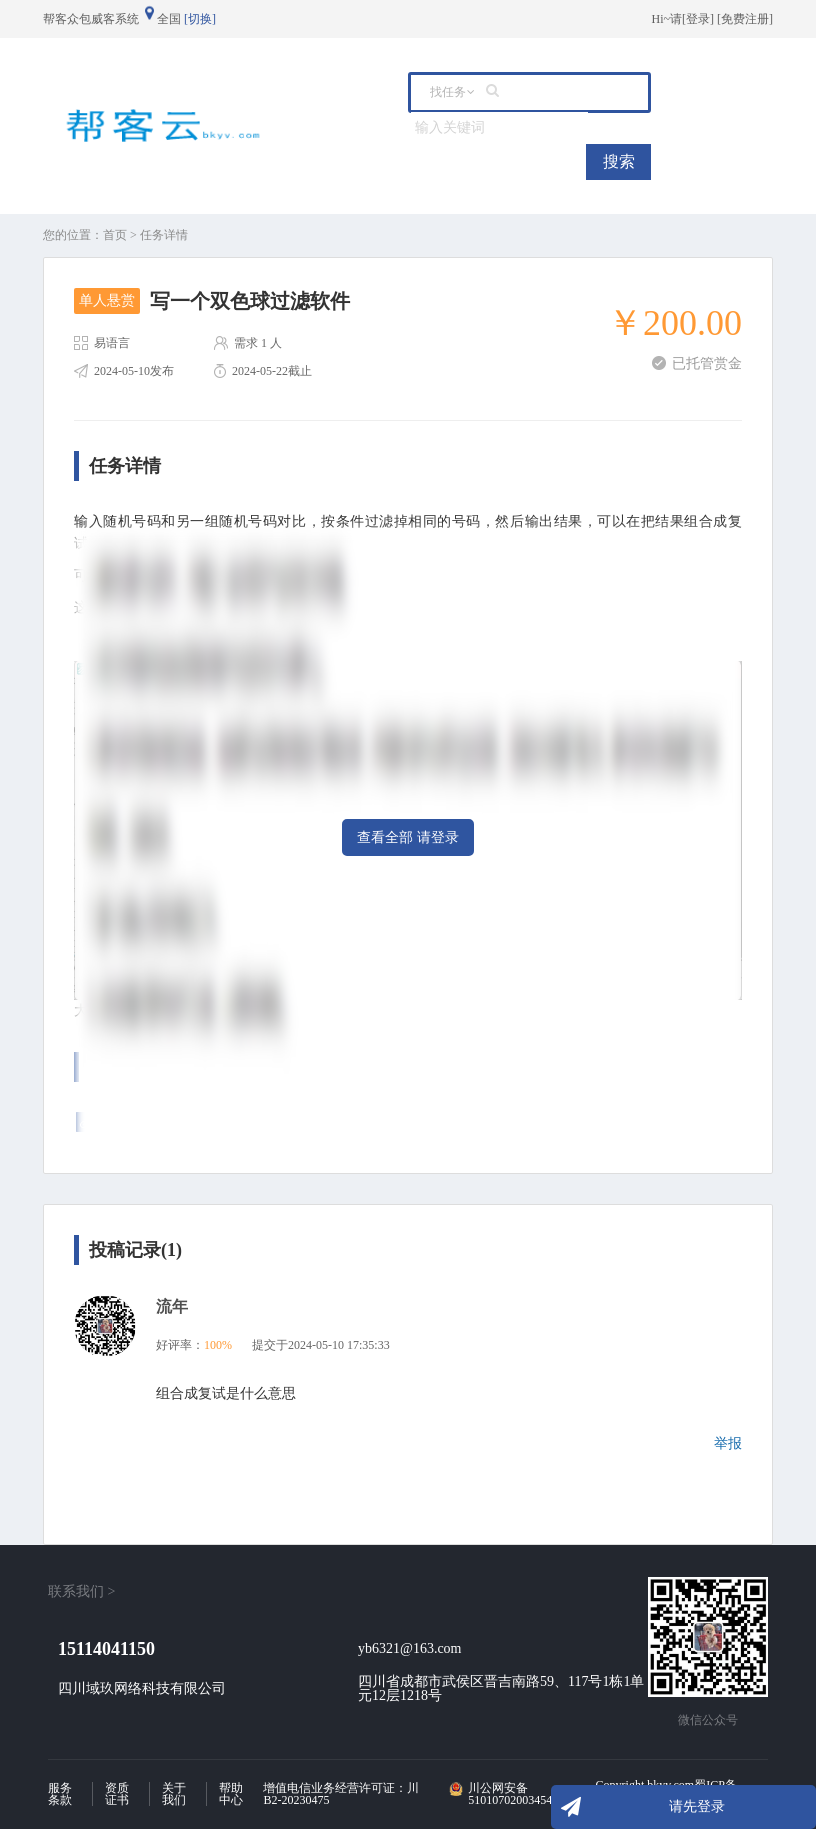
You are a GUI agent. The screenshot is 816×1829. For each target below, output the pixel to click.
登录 (698, 19)
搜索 (619, 161)
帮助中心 (231, 1794)
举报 (728, 1443)
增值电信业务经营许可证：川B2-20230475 (341, 1794)
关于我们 (174, 1794)
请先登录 (697, 1806)
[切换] (200, 19)
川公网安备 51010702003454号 (516, 1794)
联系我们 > (81, 1591)
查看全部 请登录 (408, 837)
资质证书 (117, 1794)
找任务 (448, 92)
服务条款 (60, 1794)
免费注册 (745, 19)
